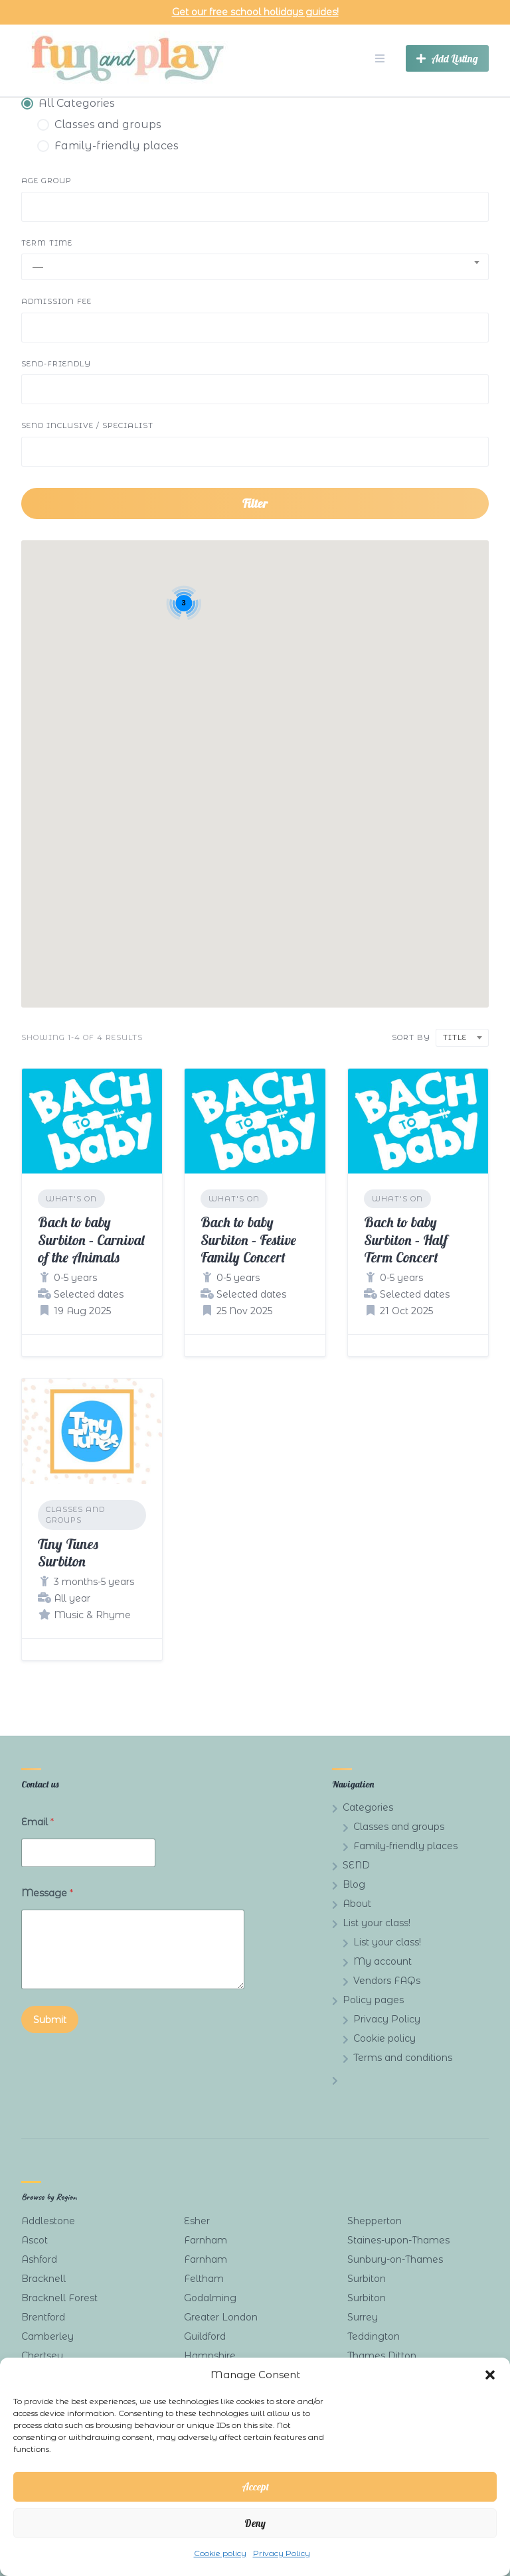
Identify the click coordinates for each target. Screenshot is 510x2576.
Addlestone (48, 2221)
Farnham (205, 2240)
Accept (255, 2486)
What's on (71, 1198)
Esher (197, 2221)
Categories (368, 1807)
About (357, 1904)
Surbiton (366, 2279)
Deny (255, 2523)
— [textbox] (38, 266)
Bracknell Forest (59, 2298)
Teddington (373, 2336)
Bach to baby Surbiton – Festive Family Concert (248, 1239)
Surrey (362, 2317)
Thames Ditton (381, 2356)
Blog (354, 1884)
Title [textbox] (455, 1037)
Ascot (34, 2240)
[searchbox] (37, 208)
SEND (356, 1865)
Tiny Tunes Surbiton (68, 1552)
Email (37, 1822)
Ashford (39, 2259)
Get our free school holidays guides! (255, 12)
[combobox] (255, 207)
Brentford (43, 2317)
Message (47, 1893)
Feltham (204, 2279)
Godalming (210, 2298)
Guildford (205, 2336)
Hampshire (210, 2356)
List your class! (376, 1923)
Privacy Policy (281, 2553)
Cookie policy (220, 2553)
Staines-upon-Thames (398, 2240)
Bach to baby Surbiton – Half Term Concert (406, 1239)
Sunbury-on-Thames (395, 2259)
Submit (49, 2020)
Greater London (221, 2317)
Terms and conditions (402, 2058)
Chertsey (42, 2356)
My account (382, 1961)
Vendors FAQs (386, 1981)
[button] (490, 2375)
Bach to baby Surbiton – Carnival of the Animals (91, 1239)
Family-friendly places (405, 1846)
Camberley (47, 2336)
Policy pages (373, 2000)
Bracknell (43, 2279)
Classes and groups (75, 1515)
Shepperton (374, 2221)
